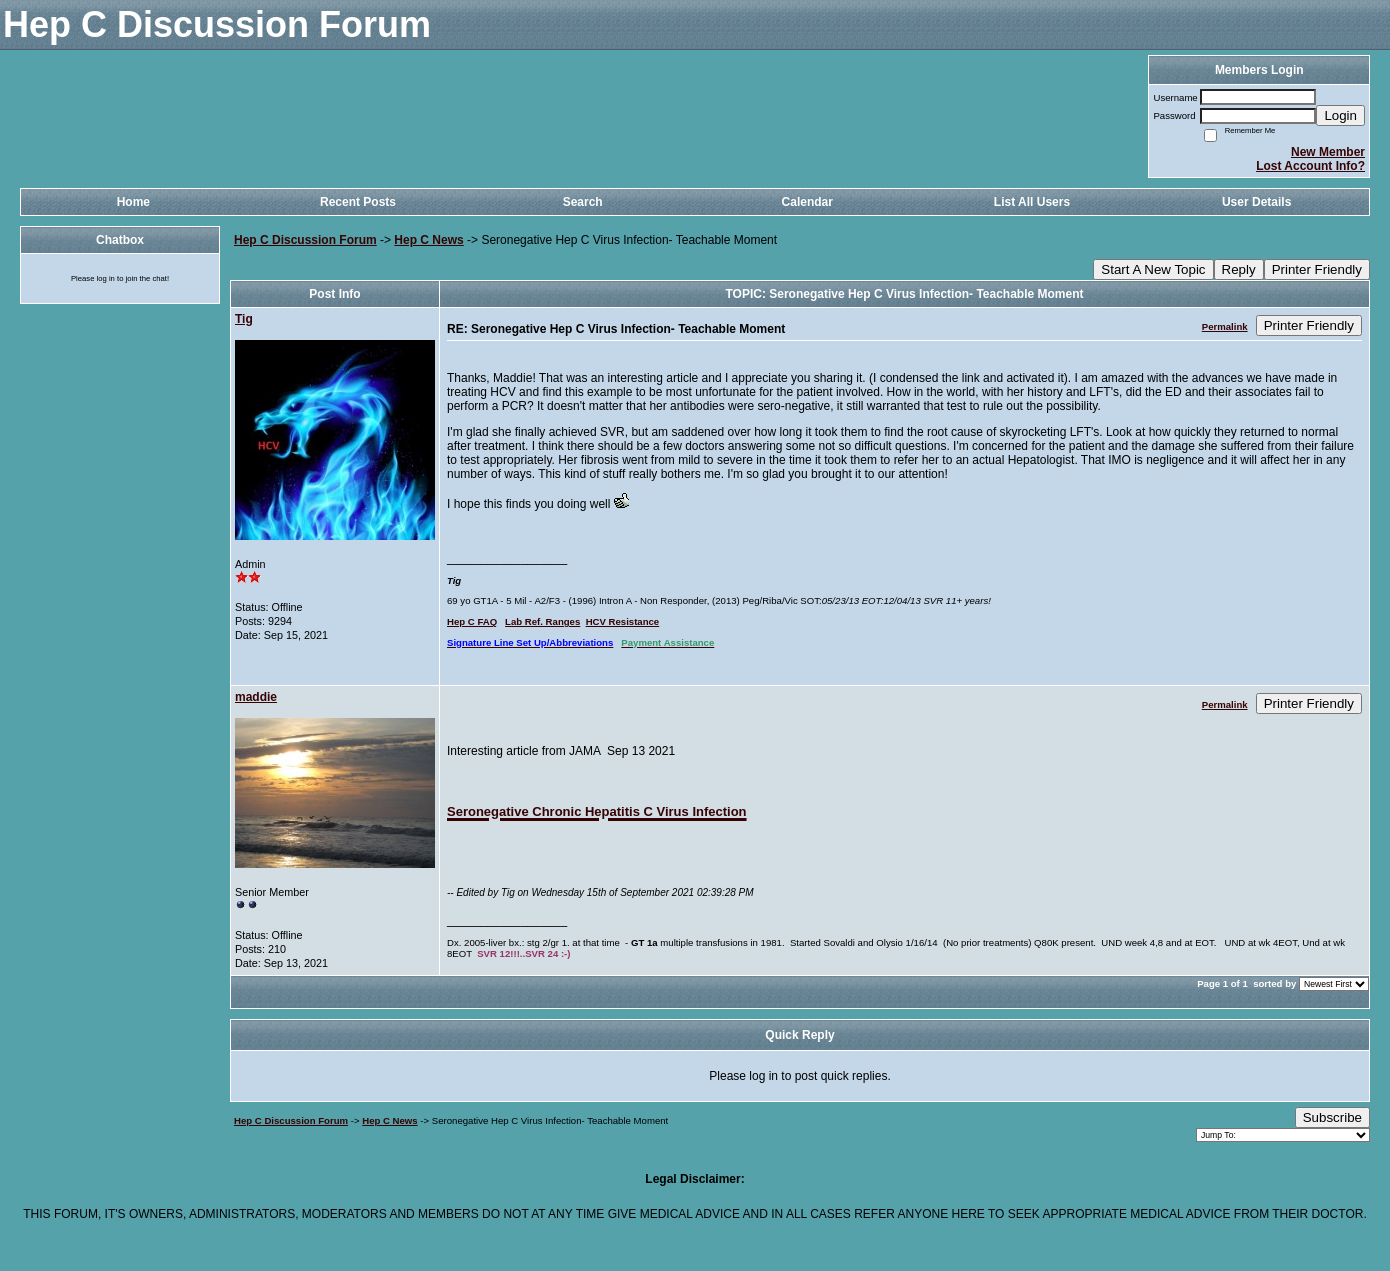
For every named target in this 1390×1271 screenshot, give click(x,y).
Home (133, 202)
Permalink (1225, 326)
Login (1340, 115)
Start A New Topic (1153, 269)
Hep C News (428, 240)
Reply (1239, 269)
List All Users (1032, 202)
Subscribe (1332, 1117)
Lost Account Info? (1310, 166)
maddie (256, 697)
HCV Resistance (623, 621)
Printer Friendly (1317, 269)
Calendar (807, 202)
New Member (1328, 152)
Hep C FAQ (472, 621)
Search (583, 202)
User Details (1256, 202)
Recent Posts (358, 202)
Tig (244, 319)
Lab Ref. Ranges (542, 621)
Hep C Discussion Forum (305, 240)
